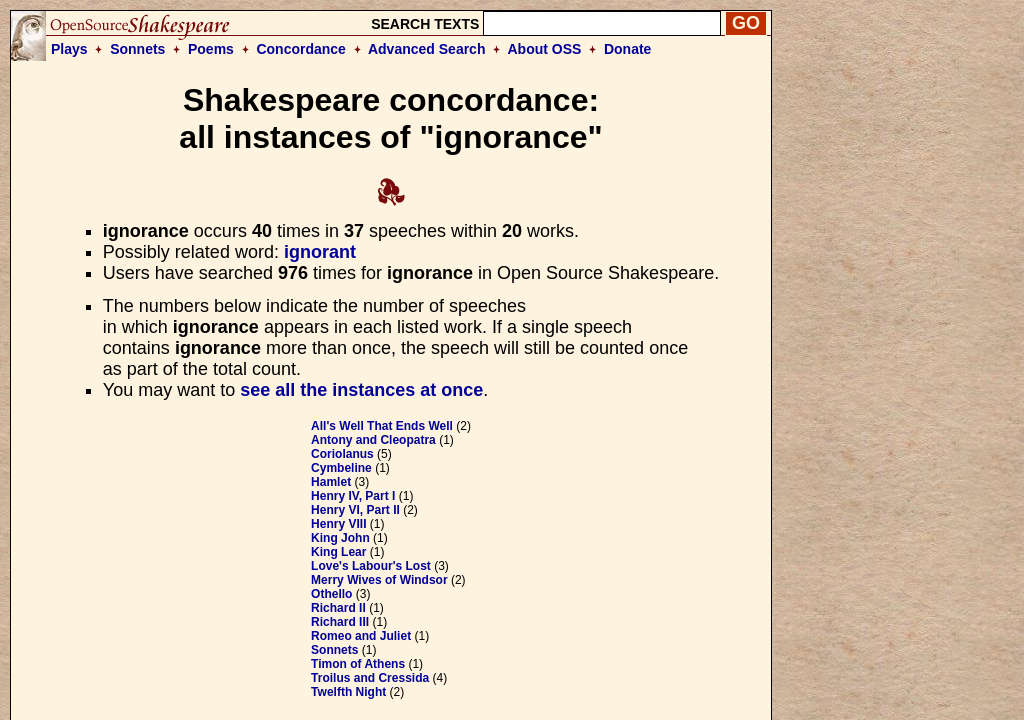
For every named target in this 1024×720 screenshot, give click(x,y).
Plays (69, 49)
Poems (211, 49)
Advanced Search (427, 49)
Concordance (300, 49)
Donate (627, 49)
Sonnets (137, 49)
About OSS (545, 49)
